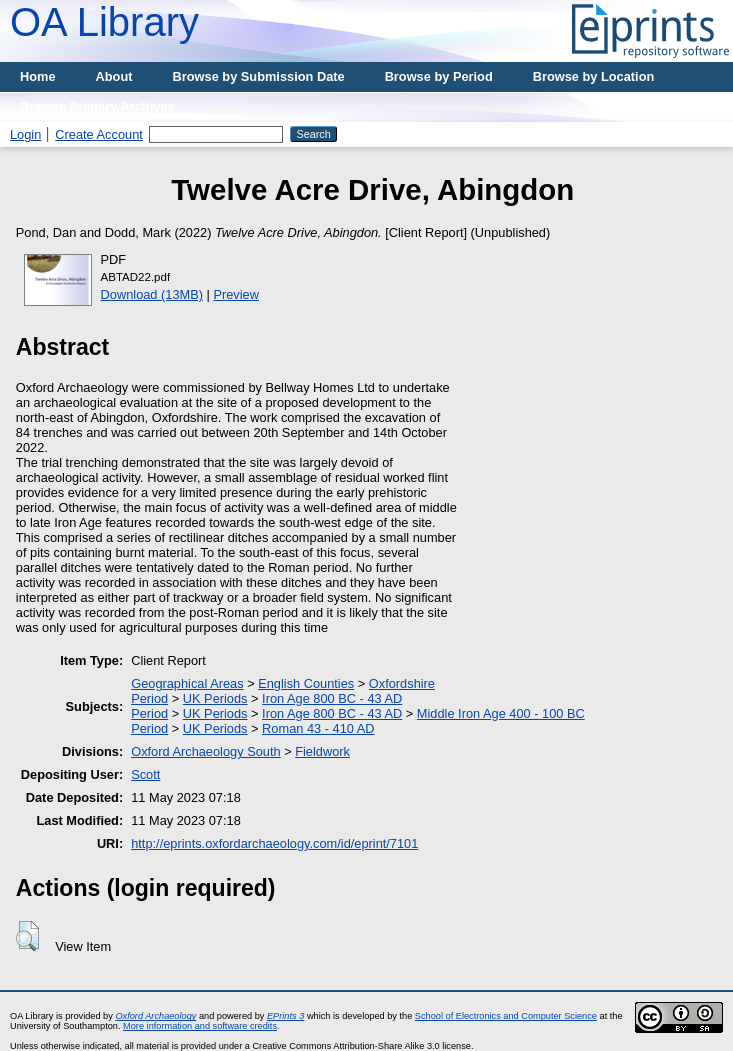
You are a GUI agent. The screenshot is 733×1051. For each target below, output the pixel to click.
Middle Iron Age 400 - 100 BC (501, 713)
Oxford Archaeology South (205, 751)
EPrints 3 (285, 1016)
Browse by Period (439, 76)
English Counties (306, 683)
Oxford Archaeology (155, 1016)
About (114, 76)
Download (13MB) (152, 294)
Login (25, 134)
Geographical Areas (187, 683)
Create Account (99, 134)
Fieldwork (322, 751)
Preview (236, 294)
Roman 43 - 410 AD (318, 728)
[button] (27, 936)
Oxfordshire (402, 683)
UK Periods (215, 698)
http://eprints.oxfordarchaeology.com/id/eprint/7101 (274, 843)
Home (38, 76)
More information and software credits (200, 1026)
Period (149, 698)
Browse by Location (594, 76)
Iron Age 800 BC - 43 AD (332, 698)
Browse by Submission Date (259, 76)
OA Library (104, 22)
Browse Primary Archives (97, 106)
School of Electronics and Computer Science (506, 1016)
